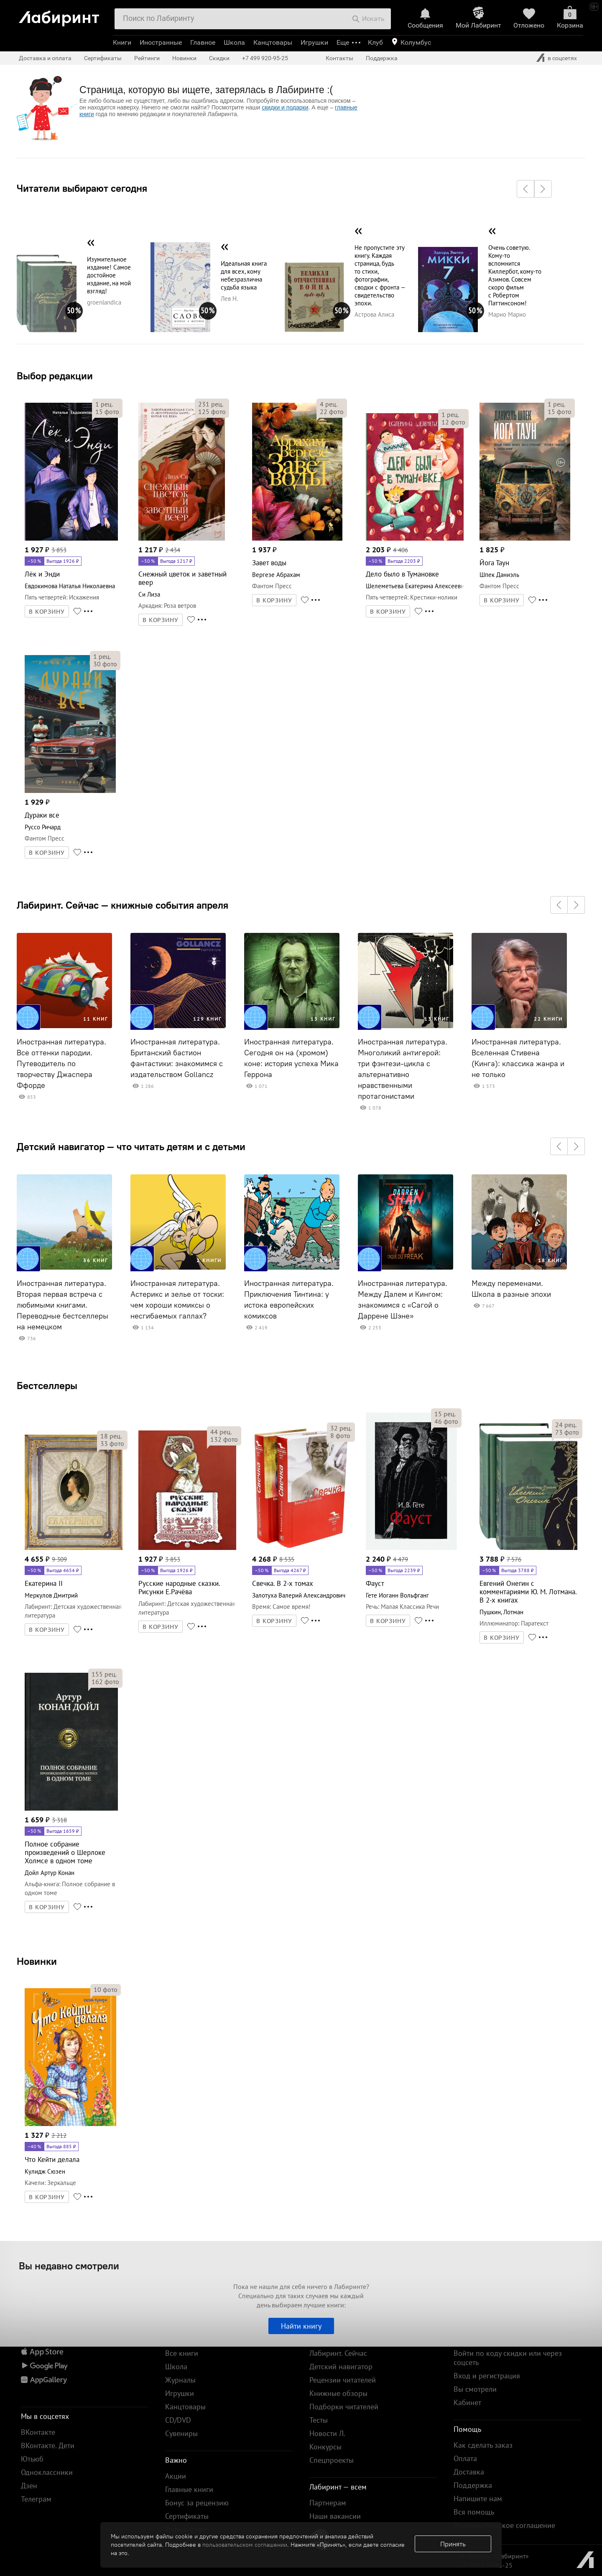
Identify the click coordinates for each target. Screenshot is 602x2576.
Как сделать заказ (483, 2445)
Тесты (318, 2420)
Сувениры (181, 2433)
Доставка (469, 2472)
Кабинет (467, 2402)
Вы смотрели (475, 2389)
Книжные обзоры (338, 2393)
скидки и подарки (285, 107)
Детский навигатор (340, 2366)
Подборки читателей (343, 2406)
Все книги (181, 2353)
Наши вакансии (335, 2516)
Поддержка (382, 58)
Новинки (37, 1961)
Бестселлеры (47, 1385)
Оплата (465, 2458)
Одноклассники (47, 2472)
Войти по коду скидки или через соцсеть (508, 2357)
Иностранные (161, 42)
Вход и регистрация (487, 2375)
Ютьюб (32, 2459)
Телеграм (36, 2499)
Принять (453, 2544)
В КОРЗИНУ (47, 611)
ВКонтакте (38, 2432)
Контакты (339, 58)
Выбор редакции (55, 375)
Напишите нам (478, 2498)
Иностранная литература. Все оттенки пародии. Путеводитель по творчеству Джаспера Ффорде (61, 1063)
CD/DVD (178, 2420)
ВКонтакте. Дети (47, 2445)
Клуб (375, 42)
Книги (122, 42)
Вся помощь (474, 2512)
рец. (104, 404)
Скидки (219, 58)
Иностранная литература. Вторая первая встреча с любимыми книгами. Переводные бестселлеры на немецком (62, 1305)
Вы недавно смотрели (69, 2265)
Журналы (180, 2380)
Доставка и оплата (45, 58)
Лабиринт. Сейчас (338, 2353)
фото (107, 411)
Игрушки (314, 42)
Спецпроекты (331, 2460)
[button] (525, 189)
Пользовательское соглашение (504, 2525)
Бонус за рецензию (197, 2502)
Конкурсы (325, 2447)
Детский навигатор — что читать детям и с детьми (131, 1146)
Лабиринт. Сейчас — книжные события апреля (122, 905)
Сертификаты (103, 58)
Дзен (29, 2485)
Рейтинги (147, 58)
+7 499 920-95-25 (265, 58)
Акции (175, 2476)
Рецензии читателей (342, 2380)
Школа (234, 42)
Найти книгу (301, 2326)
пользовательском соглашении (244, 2544)
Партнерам (327, 2502)
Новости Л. (327, 2433)
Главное (202, 42)
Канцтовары (272, 42)
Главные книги (189, 2489)
